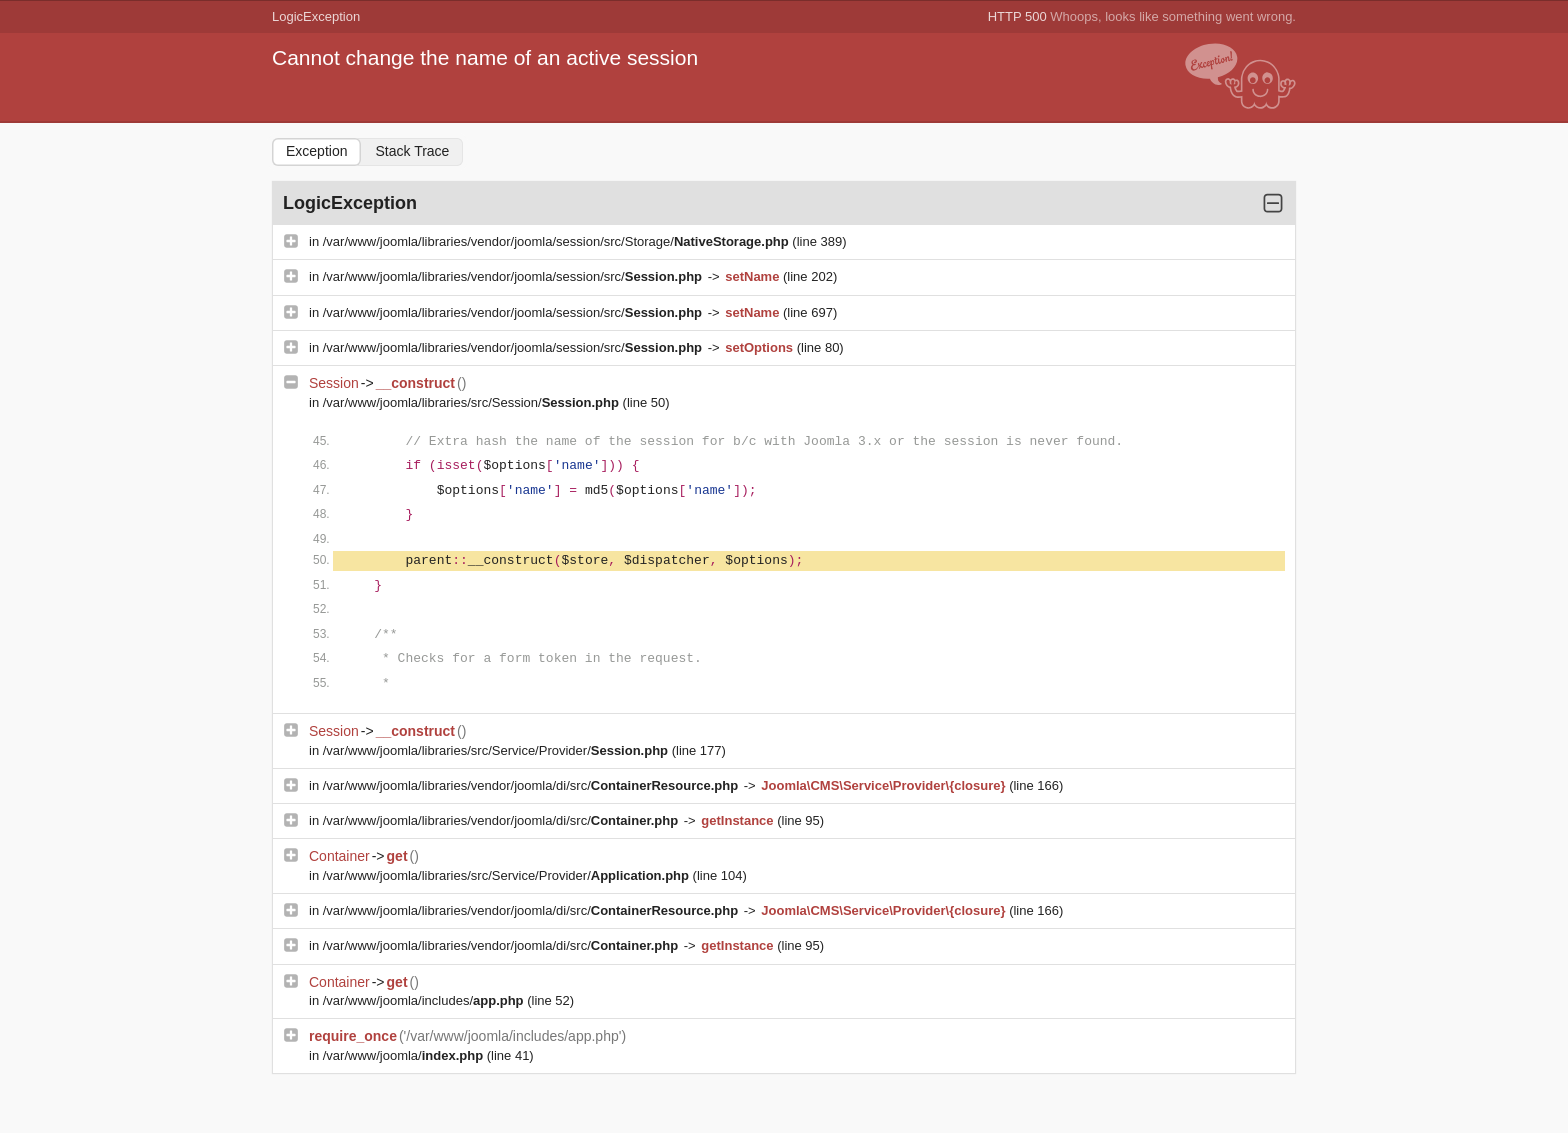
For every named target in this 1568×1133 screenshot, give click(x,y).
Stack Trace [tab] (412, 151)
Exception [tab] (316, 151)
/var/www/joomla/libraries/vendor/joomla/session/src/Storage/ (558, 241)
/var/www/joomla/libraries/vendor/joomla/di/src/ (532, 785)
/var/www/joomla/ (405, 1055)
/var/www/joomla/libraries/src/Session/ (473, 402)
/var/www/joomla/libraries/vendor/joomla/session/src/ (514, 276)
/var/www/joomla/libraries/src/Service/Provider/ (497, 750)
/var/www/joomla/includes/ (425, 1000)
